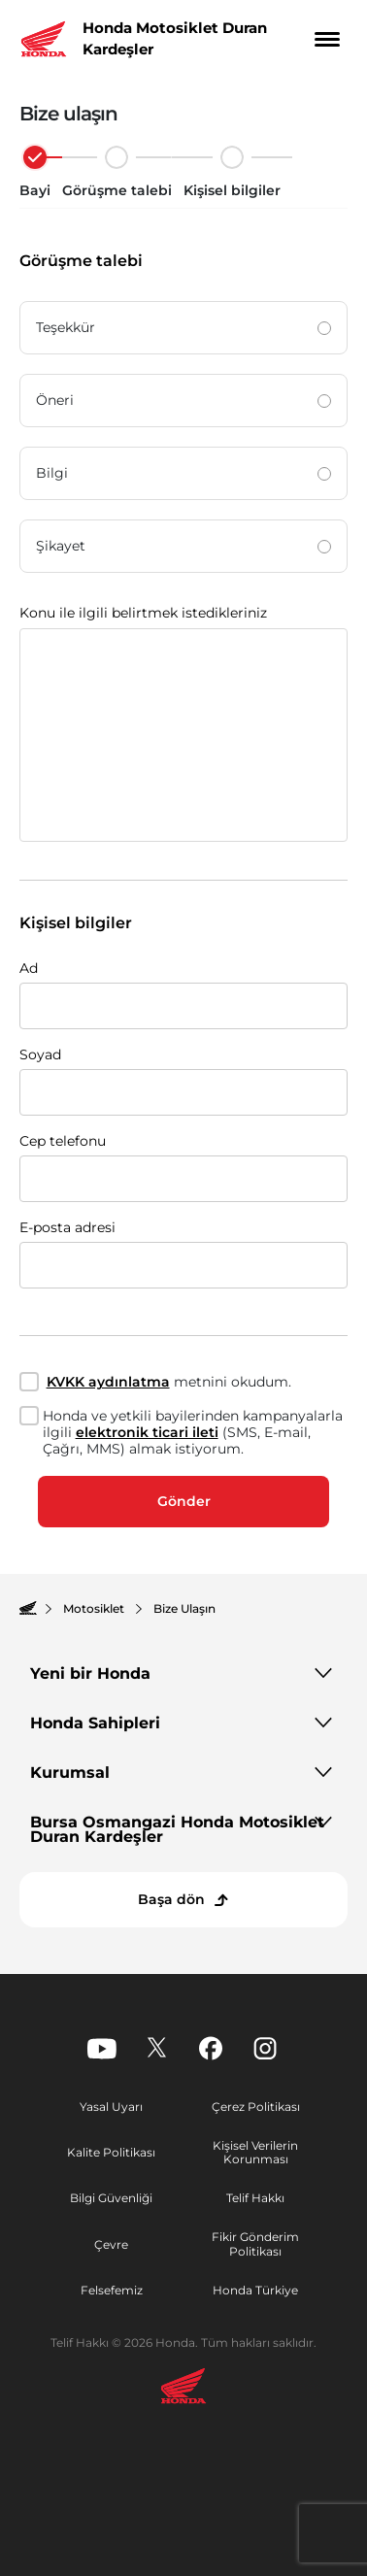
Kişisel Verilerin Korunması (255, 2152)
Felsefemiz (112, 2290)
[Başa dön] (184, 1899)
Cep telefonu (62, 1141)
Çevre (111, 2244)
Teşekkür (184, 327)
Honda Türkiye (255, 2290)
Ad (28, 968)
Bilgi (184, 473)
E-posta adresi (67, 1227)
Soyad (40, 1054)
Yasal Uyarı (111, 2106)
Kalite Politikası (111, 2152)
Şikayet (184, 545)
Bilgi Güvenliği (111, 2198)
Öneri (184, 400)
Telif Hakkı (255, 2198)
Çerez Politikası (256, 2106)
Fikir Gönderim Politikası (255, 2243)
